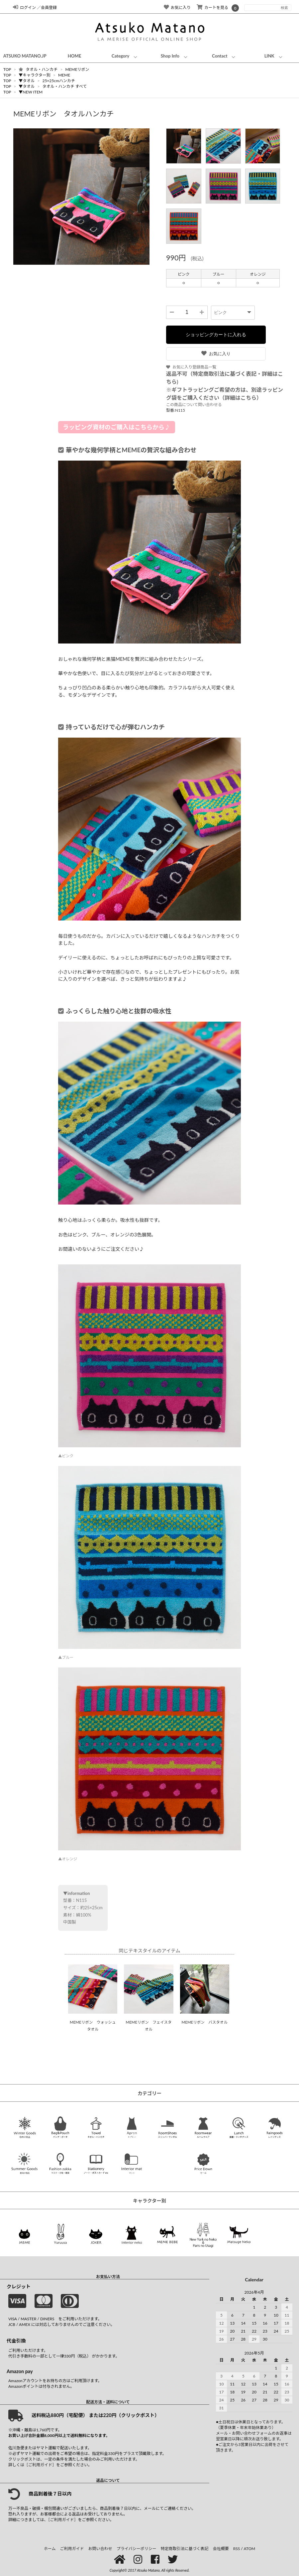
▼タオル (27, 80)
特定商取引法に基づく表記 (185, 2548)
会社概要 (221, 2548)
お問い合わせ (100, 2548)
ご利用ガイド (72, 2548)
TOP (7, 69)
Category (121, 56)
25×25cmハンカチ (58, 80)
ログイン (24, 7)
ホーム (50, 2548)
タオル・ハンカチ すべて (64, 86)
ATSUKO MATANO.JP (25, 56)
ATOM (249, 2548)
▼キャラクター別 (35, 74)
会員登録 (49, 7)
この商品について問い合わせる (194, 404)
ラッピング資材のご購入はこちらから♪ (116, 427)
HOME (74, 56)
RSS (236, 2548)
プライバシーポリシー (136, 2548)
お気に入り (216, 353)
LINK (269, 56)
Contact (219, 56)
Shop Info (170, 56)
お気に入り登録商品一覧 (191, 366)
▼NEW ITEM (31, 91)
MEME (64, 74)
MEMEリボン (77, 69)
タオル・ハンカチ (38, 69)
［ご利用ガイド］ (40, 2464)
